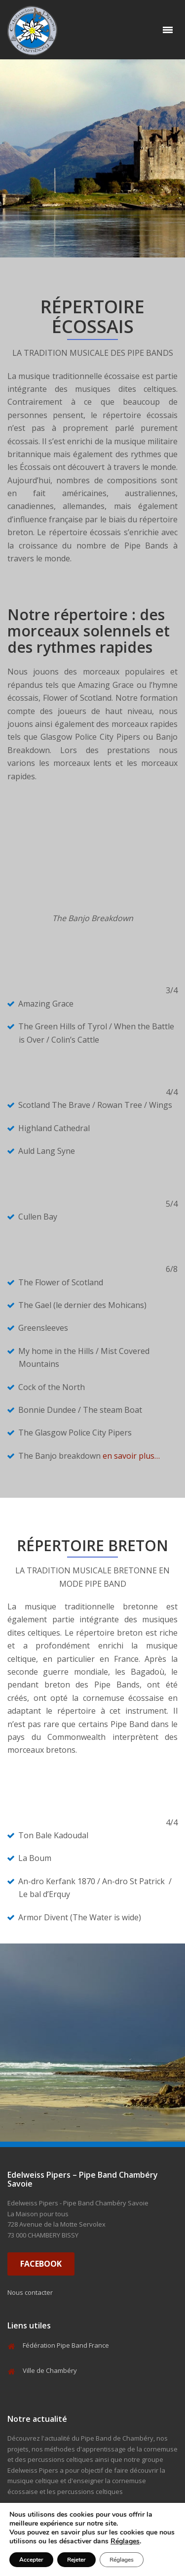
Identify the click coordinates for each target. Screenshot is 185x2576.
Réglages (125, 2541)
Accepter (31, 2560)
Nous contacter (30, 2292)
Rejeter (76, 2560)
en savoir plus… (131, 1455)
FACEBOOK (41, 2263)
